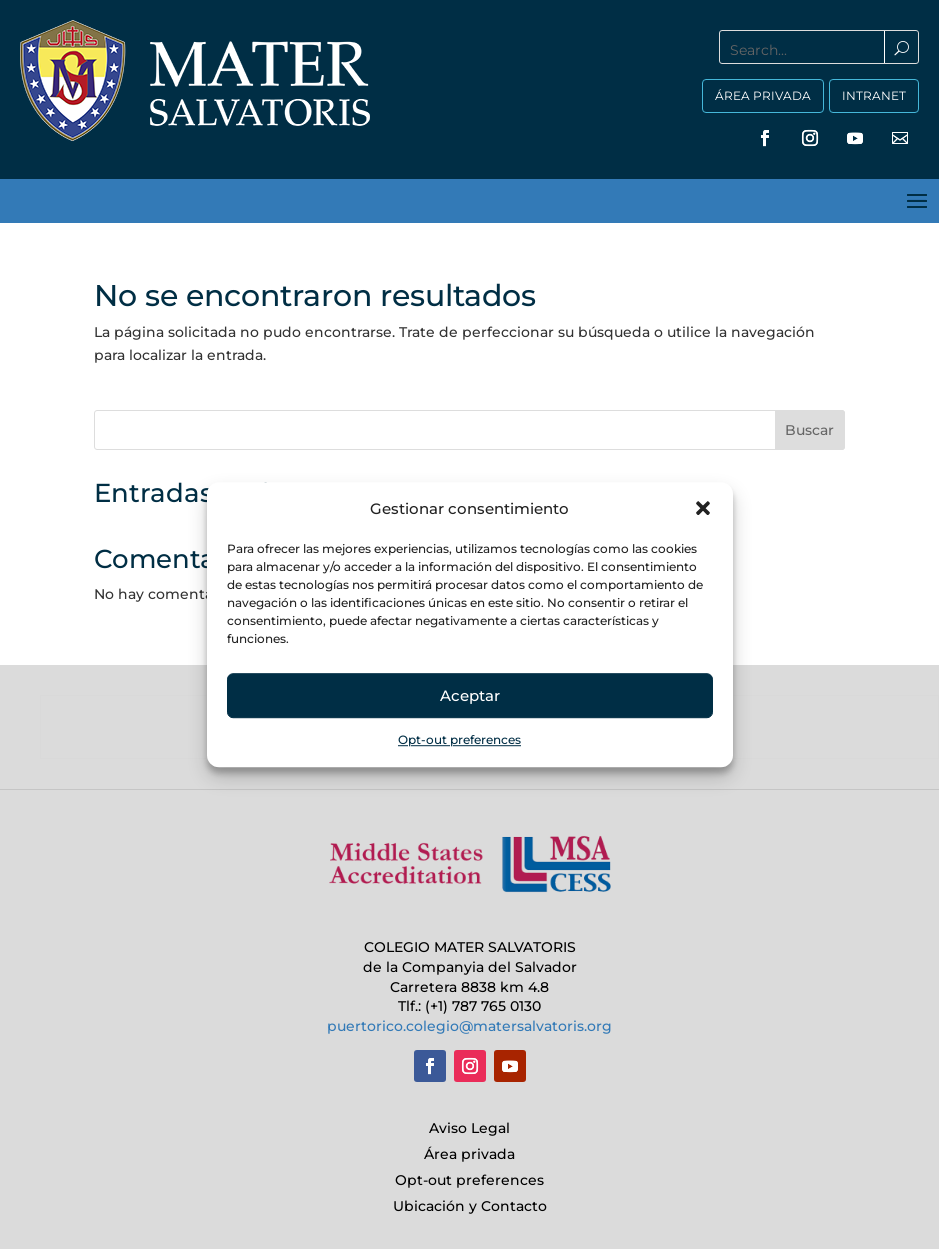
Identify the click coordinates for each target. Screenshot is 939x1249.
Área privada (469, 1154)
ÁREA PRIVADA (763, 95)
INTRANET (874, 95)
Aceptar (470, 695)
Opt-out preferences (459, 740)
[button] (703, 509)
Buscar (809, 430)
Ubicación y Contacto (470, 1206)
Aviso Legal (469, 1128)
